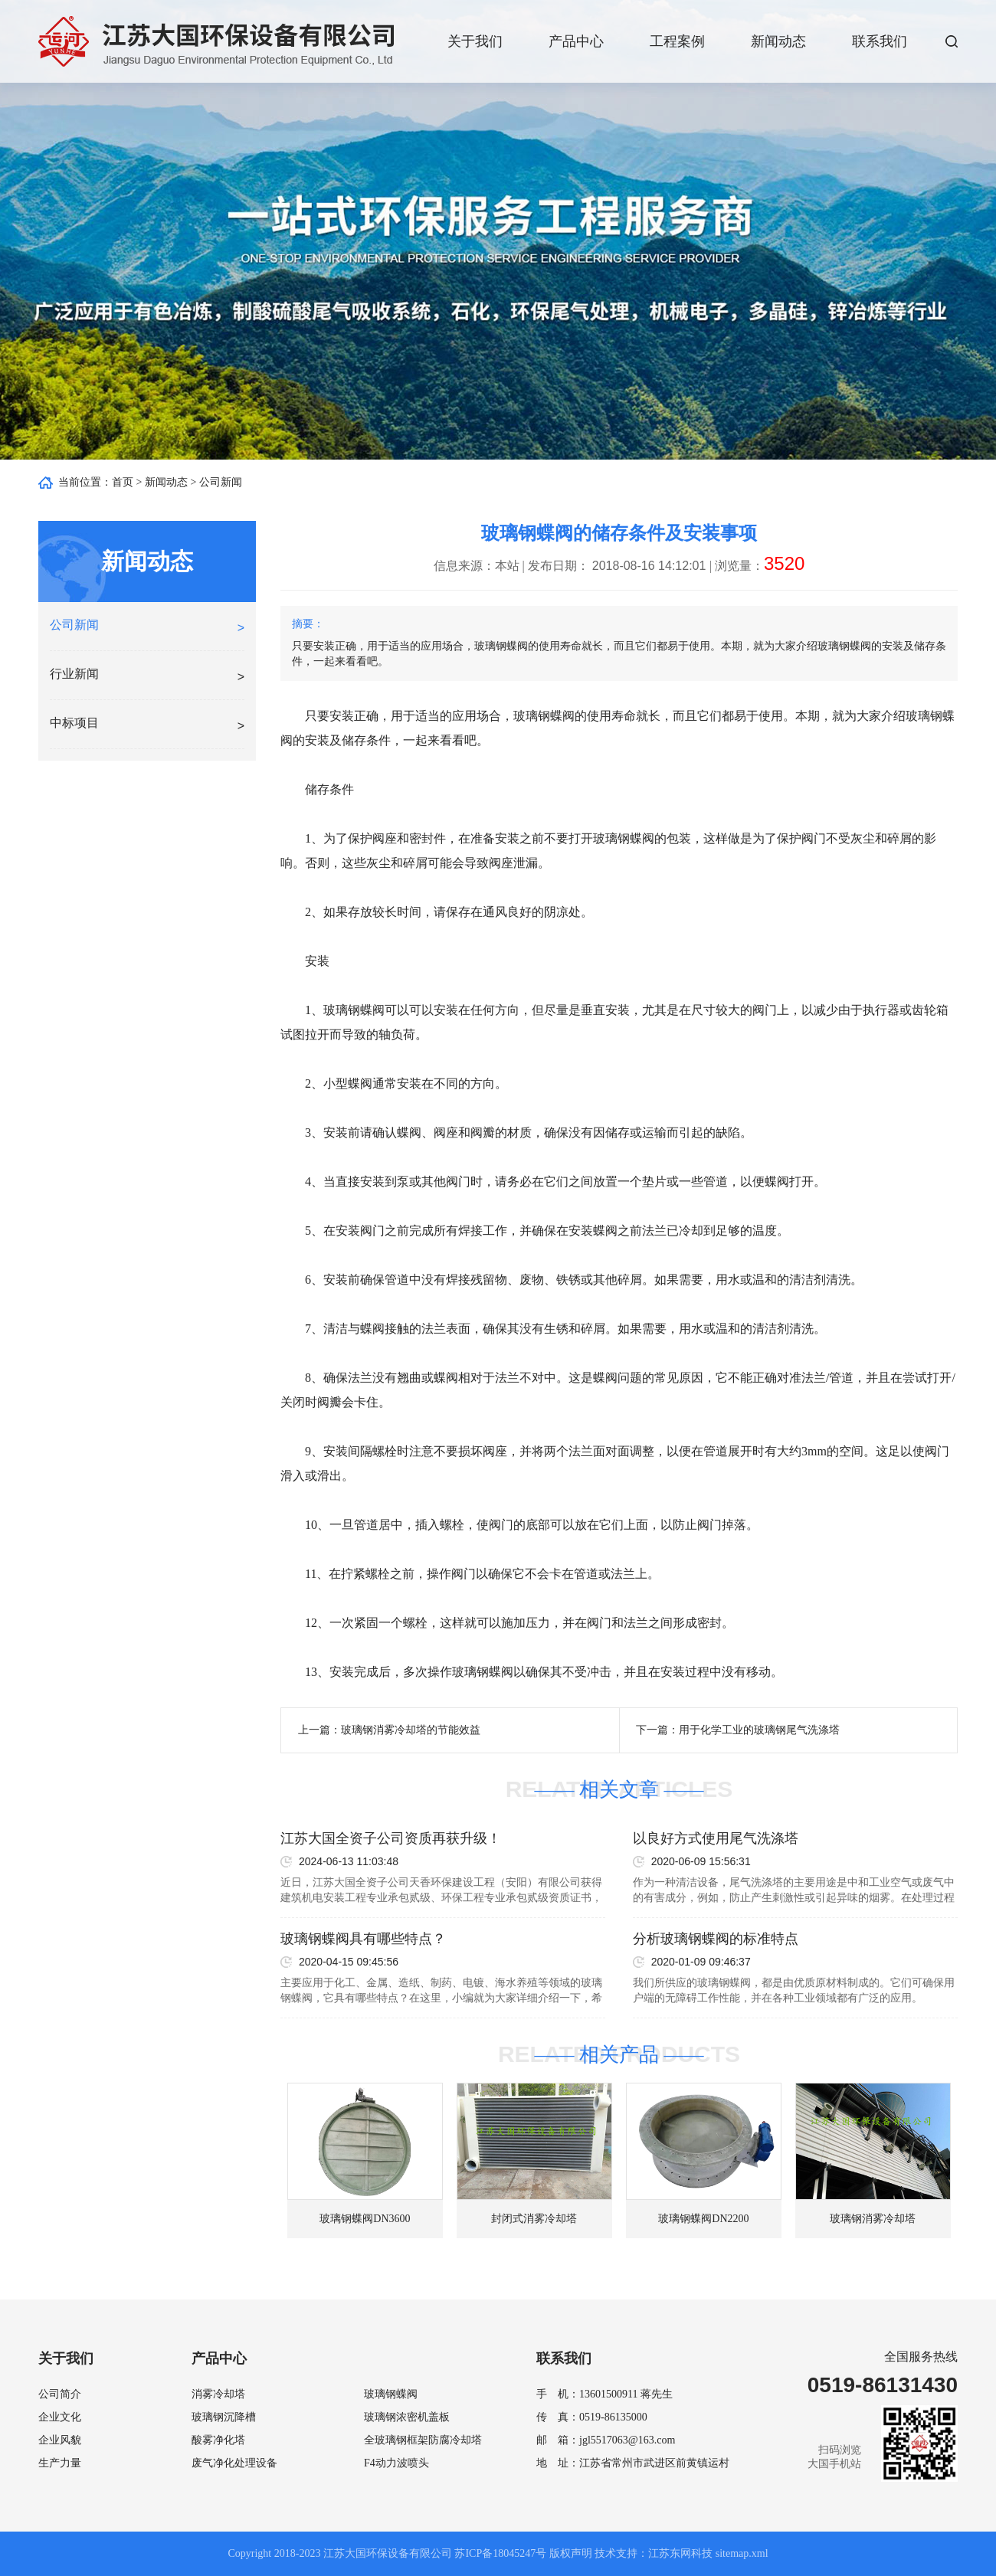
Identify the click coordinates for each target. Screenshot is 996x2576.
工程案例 (677, 41)
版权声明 (570, 2553)
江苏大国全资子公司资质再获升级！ (390, 1838)
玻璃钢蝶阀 (544, 715)
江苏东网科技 (680, 2553)
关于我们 (475, 41)
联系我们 (879, 41)
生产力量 (59, 2463)
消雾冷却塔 (218, 2394)
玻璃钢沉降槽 (224, 2417)
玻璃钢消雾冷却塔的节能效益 (410, 1730)
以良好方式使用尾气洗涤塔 (715, 1838)
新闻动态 (778, 41)
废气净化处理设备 (234, 2463)
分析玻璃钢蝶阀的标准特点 (715, 1938)
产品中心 (576, 41)
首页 (122, 482)
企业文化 (59, 2417)
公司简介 (59, 2394)
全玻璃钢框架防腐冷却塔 (423, 2440)
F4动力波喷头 (396, 2463)
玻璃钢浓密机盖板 (407, 2417)
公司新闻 (220, 482)
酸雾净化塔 (218, 2440)
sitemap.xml (742, 2553)
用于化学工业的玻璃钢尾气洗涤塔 (759, 1730)
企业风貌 (59, 2440)
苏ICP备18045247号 (500, 2553)
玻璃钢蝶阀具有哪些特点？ (363, 1938)
